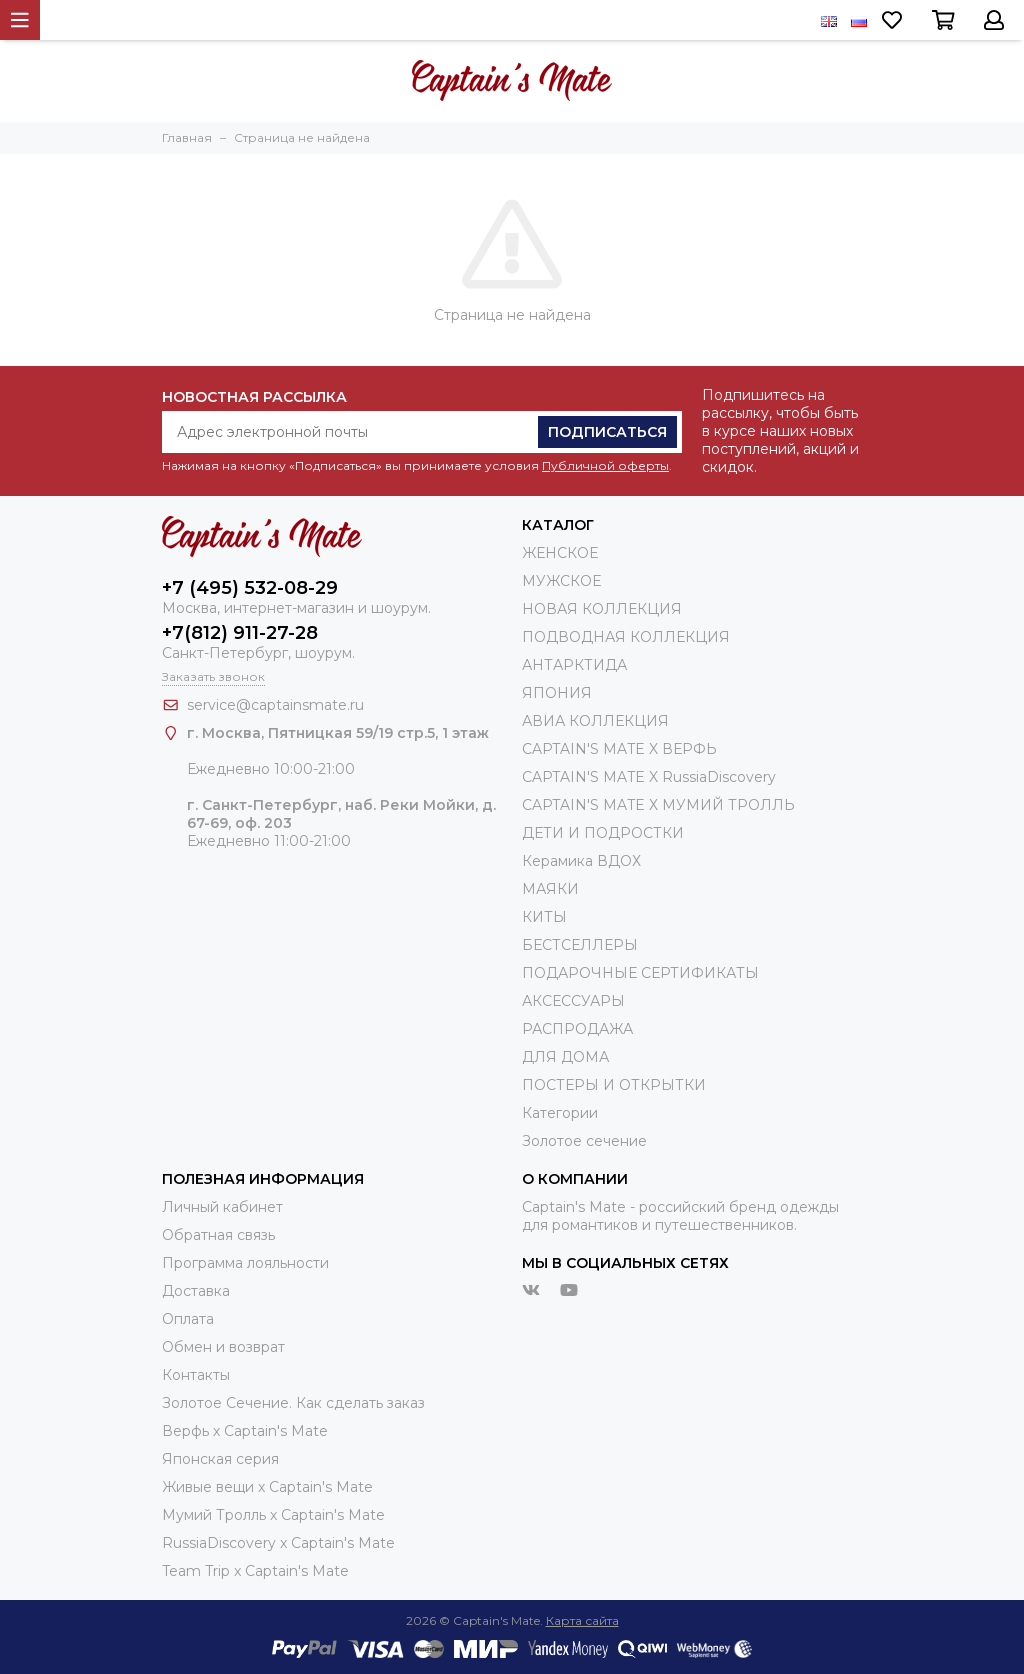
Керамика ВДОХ (581, 861)
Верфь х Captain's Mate (245, 1431)
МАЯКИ (550, 889)
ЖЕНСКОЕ (560, 553)
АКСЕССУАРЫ (573, 1001)
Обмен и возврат (223, 1347)
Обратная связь (218, 1235)
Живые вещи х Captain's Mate (267, 1487)
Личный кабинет (222, 1207)
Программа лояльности (245, 1263)
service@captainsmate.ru (275, 705)
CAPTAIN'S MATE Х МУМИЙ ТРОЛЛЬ (658, 805)
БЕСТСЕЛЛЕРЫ (580, 945)
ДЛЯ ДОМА (565, 1057)
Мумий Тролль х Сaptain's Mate (273, 1515)
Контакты (196, 1375)
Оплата (188, 1319)
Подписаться (607, 432)
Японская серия (220, 1459)
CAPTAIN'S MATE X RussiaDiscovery (649, 777)
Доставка (196, 1291)
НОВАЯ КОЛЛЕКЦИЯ (602, 609)
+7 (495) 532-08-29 (250, 588)
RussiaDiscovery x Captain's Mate (278, 1543)
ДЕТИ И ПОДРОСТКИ (603, 833)
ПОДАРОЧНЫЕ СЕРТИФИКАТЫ (640, 973)
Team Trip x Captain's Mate (255, 1571)
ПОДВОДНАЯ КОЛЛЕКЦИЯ (626, 637)
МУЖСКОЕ (561, 581)
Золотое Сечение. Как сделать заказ (293, 1403)
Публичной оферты (605, 465)
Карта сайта (582, 1620)
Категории (560, 1113)
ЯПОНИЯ (557, 693)
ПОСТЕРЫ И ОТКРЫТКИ (614, 1085)
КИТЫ (544, 917)
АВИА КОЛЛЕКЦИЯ (595, 721)
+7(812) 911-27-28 (240, 633)
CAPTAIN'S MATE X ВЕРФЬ (619, 749)
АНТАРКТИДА (574, 665)
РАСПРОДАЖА (577, 1029)
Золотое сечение (584, 1141)
